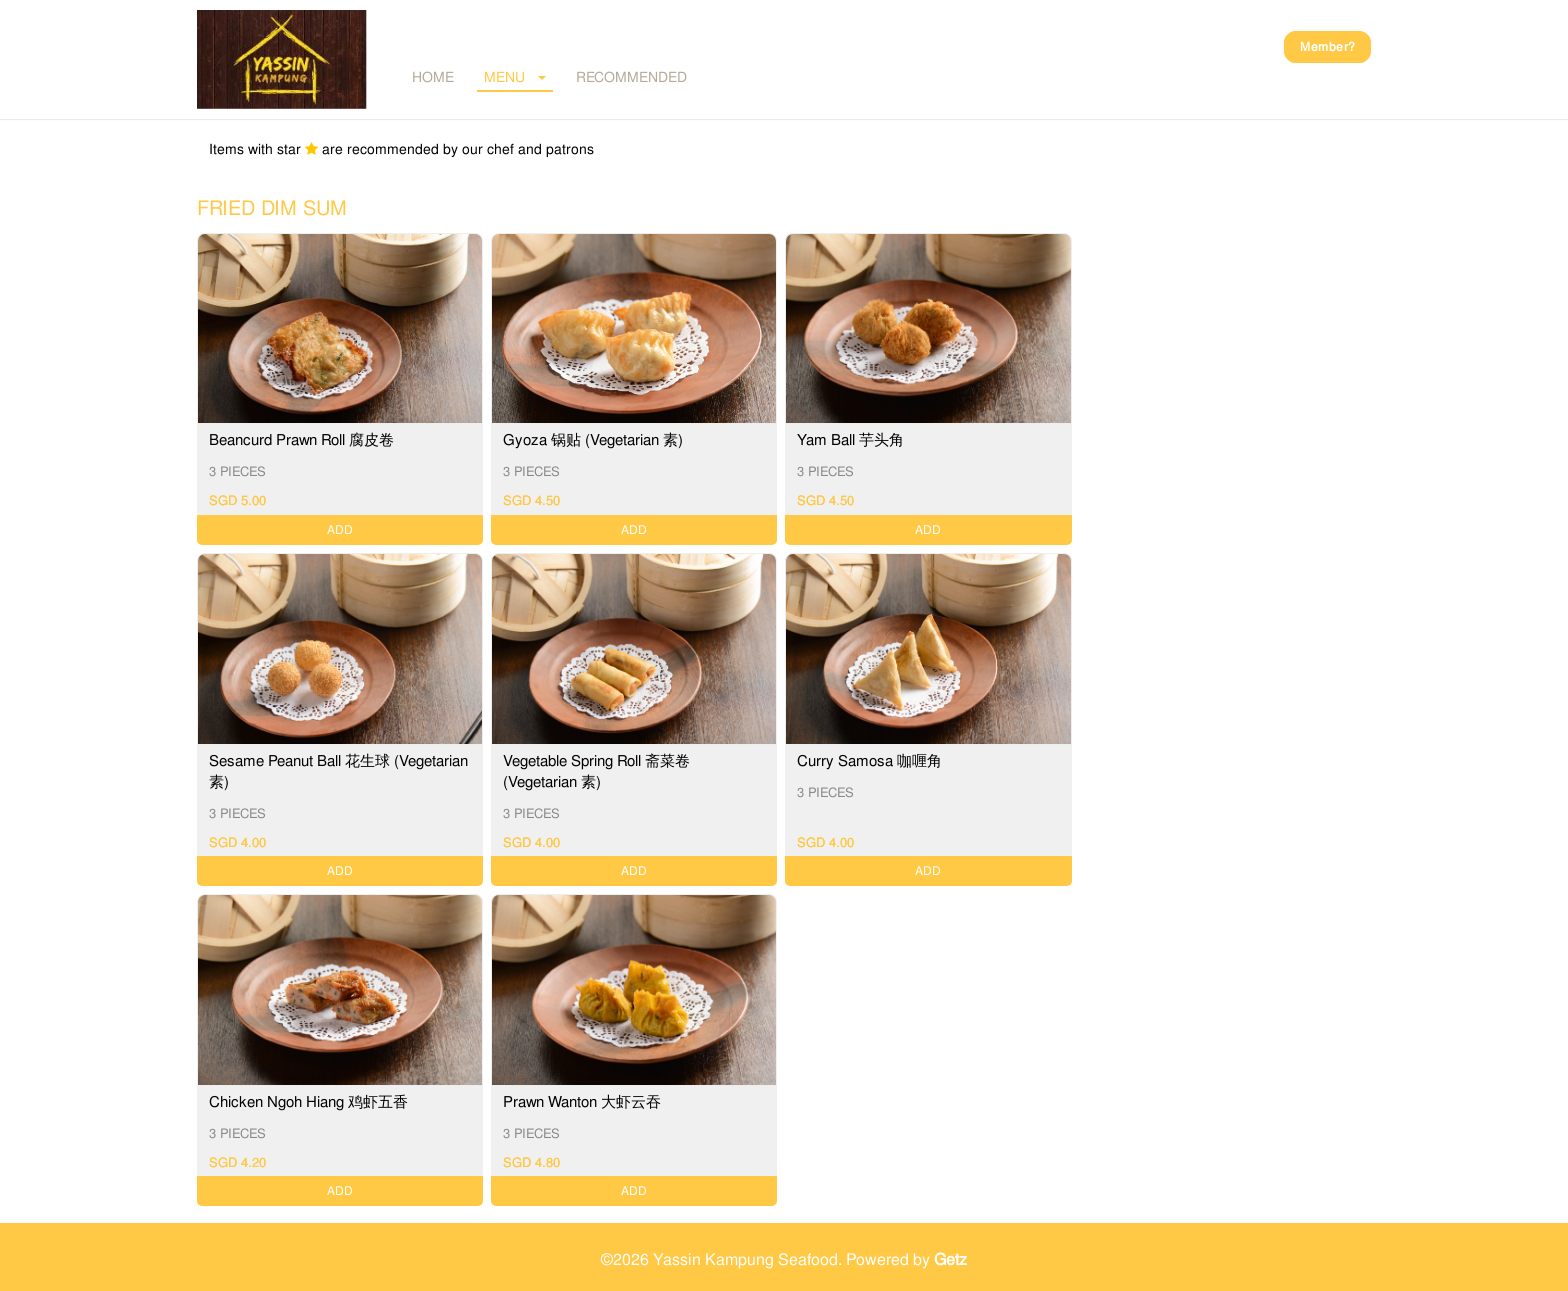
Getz (950, 1259)
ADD (340, 530)
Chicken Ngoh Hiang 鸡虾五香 (308, 1102)
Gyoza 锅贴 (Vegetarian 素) (593, 440)
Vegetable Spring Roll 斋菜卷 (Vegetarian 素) (596, 771)
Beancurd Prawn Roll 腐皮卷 (301, 440)
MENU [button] (515, 77)
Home (433, 77)
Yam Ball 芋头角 (850, 440)
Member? (1327, 47)
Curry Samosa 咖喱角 (869, 761)
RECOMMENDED (631, 77)
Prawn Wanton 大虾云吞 (582, 1102)
